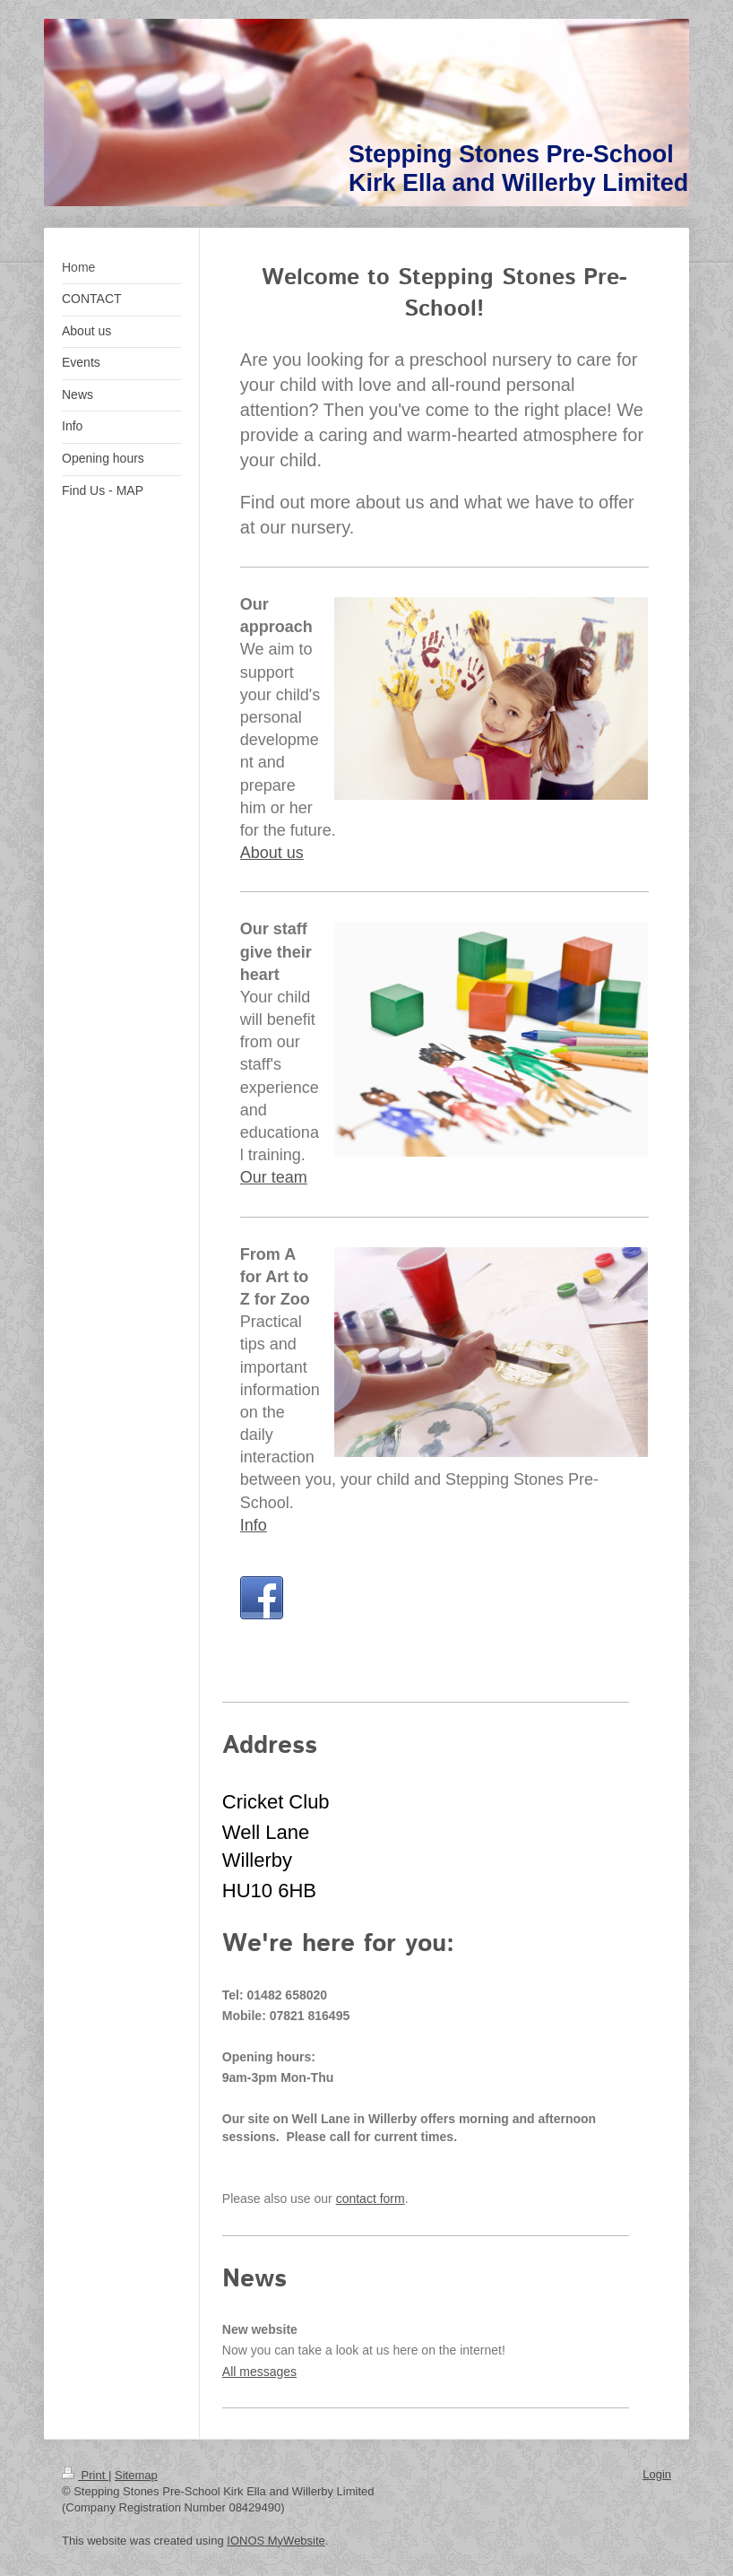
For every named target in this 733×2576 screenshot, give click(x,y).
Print (85, 2475)
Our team (273, 1177)
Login (656, 2474)
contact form (370, 2198)
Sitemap (136, 2475)
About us (272, 853)
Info (253, 1525)
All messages (259, 2371)
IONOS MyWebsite (276, 2540)
